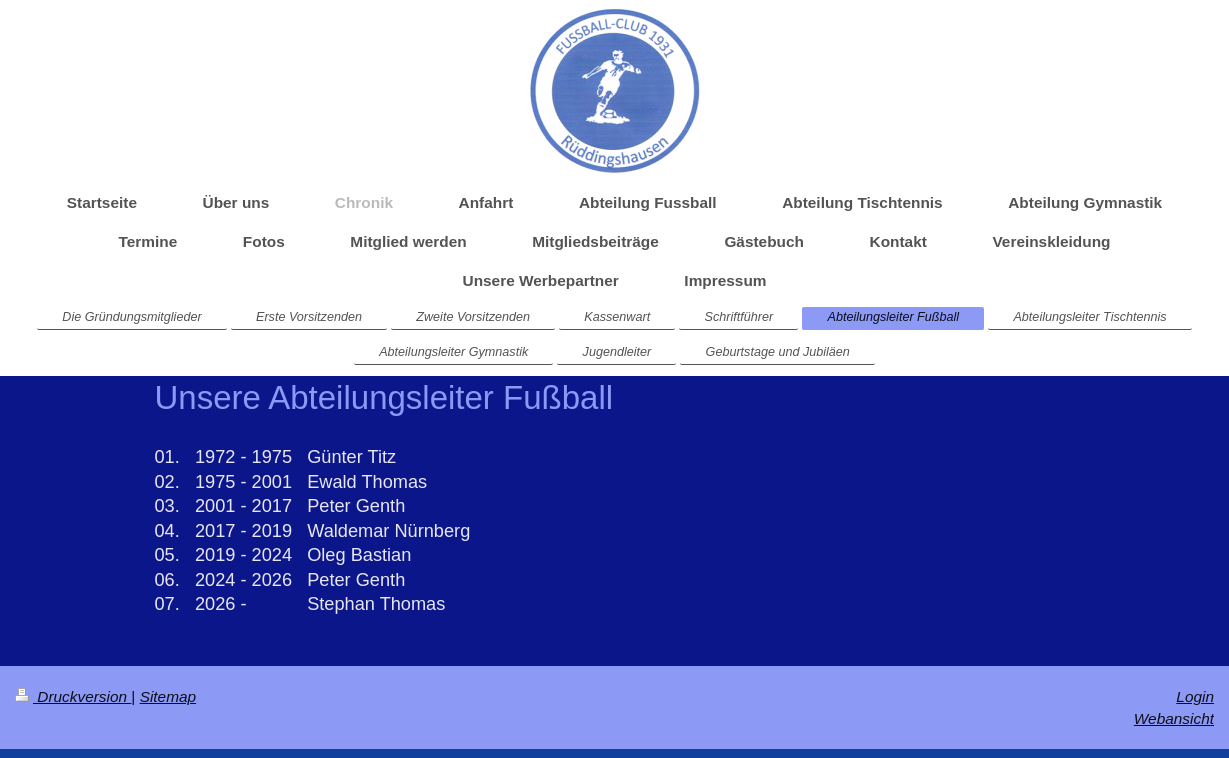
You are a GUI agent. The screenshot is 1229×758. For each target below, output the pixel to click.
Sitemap (168, 696)
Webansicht (1174, 718)
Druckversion (73, 696)
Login (1195, 696)
